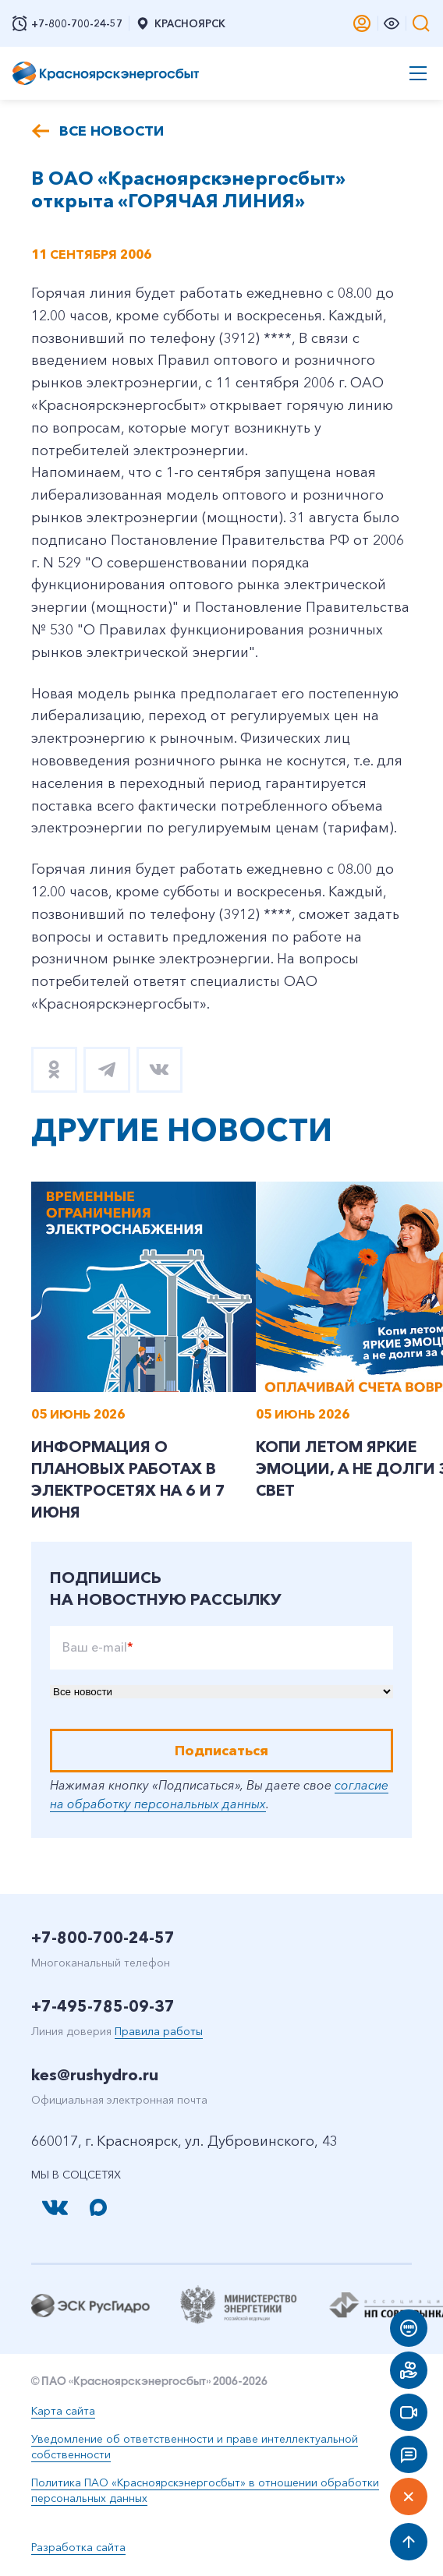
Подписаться (221, 1750)
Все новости (111, 131)
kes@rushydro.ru (94, 2074)
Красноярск (180, 23)
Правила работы (159, 2031)
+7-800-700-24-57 (103, 1937)
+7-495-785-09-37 (103, 2006)
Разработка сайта (78, 2547)
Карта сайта (63, 2411)
